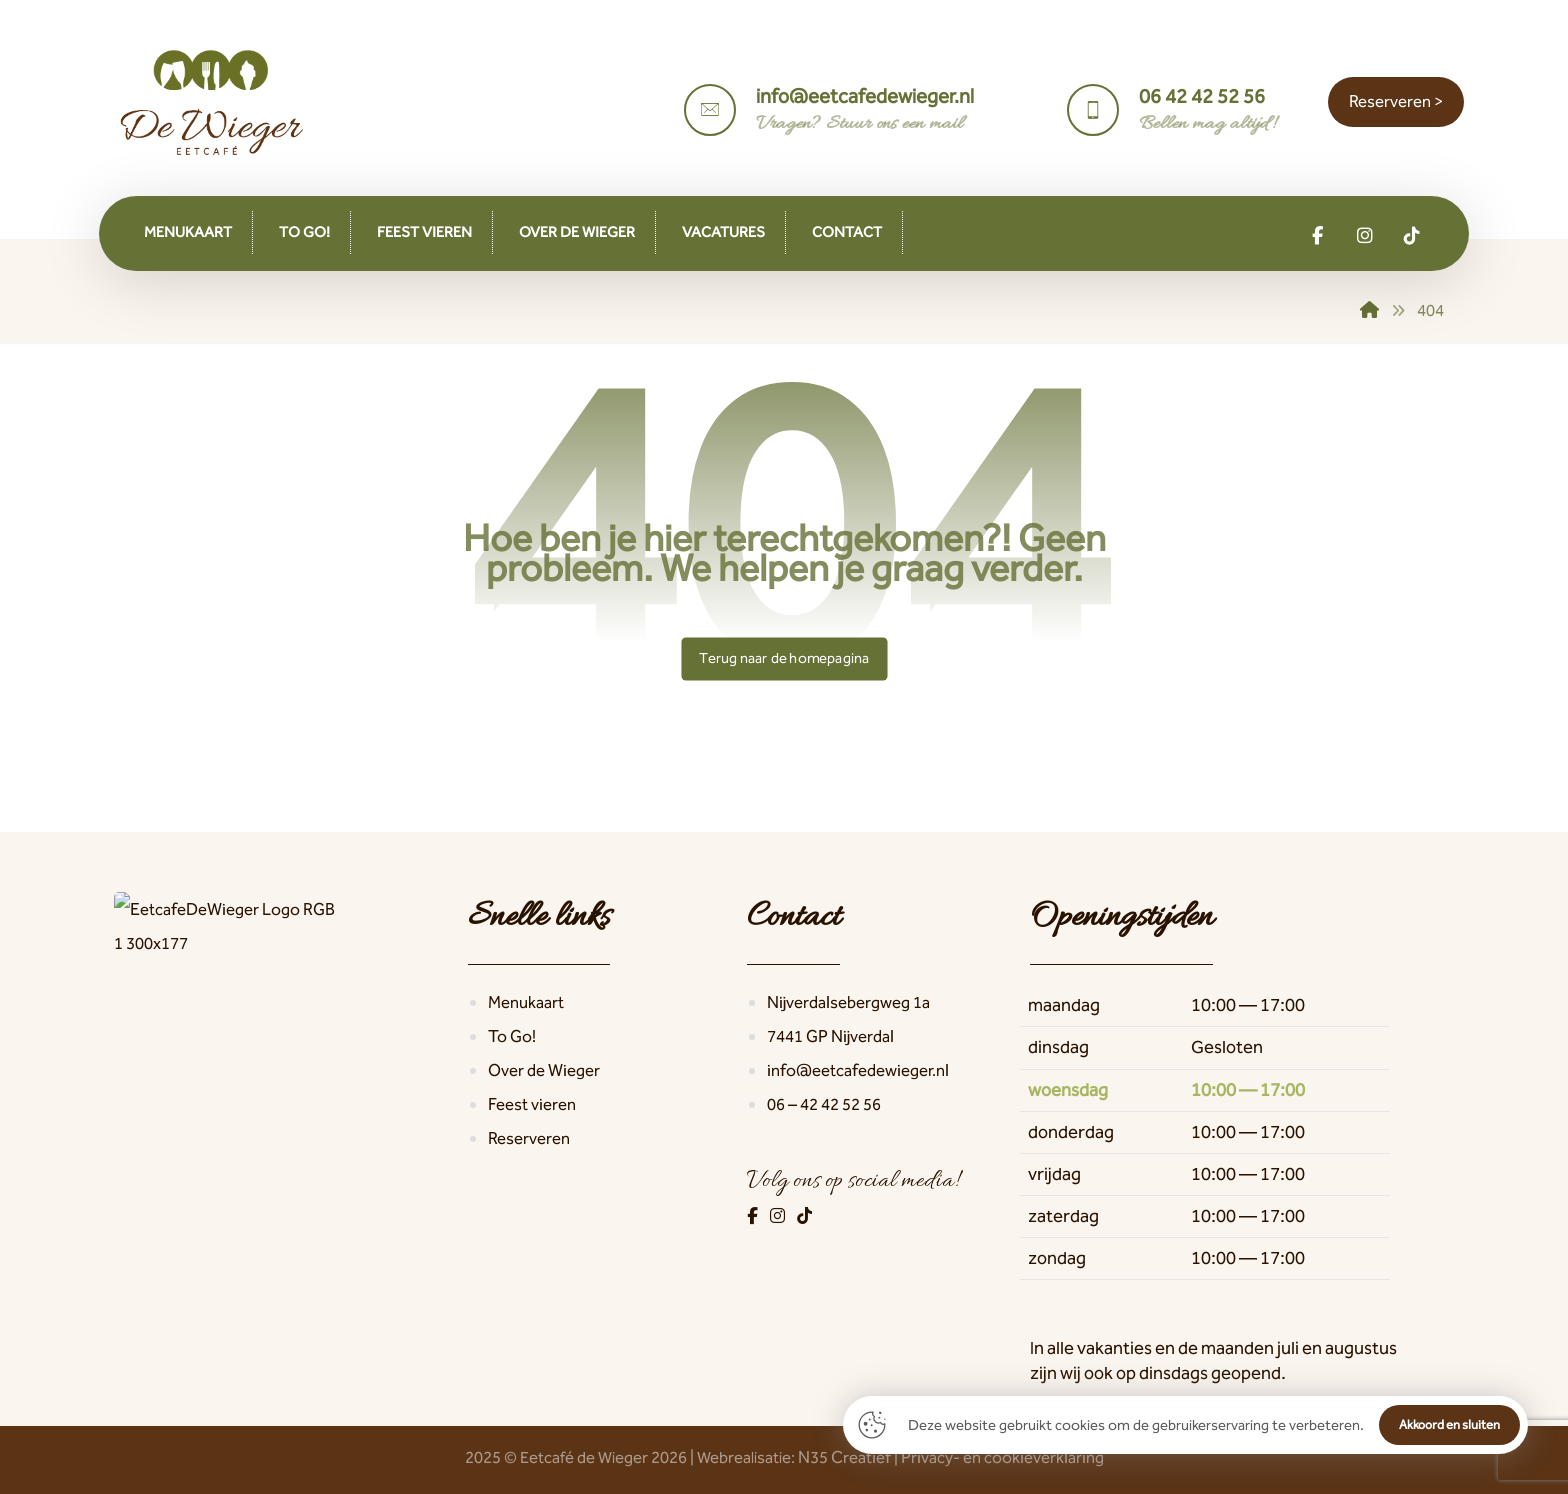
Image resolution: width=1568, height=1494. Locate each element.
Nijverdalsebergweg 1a (848, 1002)
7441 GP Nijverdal (830, 1036)
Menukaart (526, 1002)
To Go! (512, 1036)
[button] (1318, 236)
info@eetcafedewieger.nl (858, 1070)
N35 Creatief (844, 1457)
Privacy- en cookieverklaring (1002, 1457)
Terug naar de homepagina (784, 658)
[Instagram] (779, 1216)
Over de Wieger (544, 1070)
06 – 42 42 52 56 (824, 1104)
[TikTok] (804, 1216)
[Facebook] (754, 1216)
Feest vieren (532, 1104)
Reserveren (529, 1138)
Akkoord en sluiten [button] (1449, 1424)
